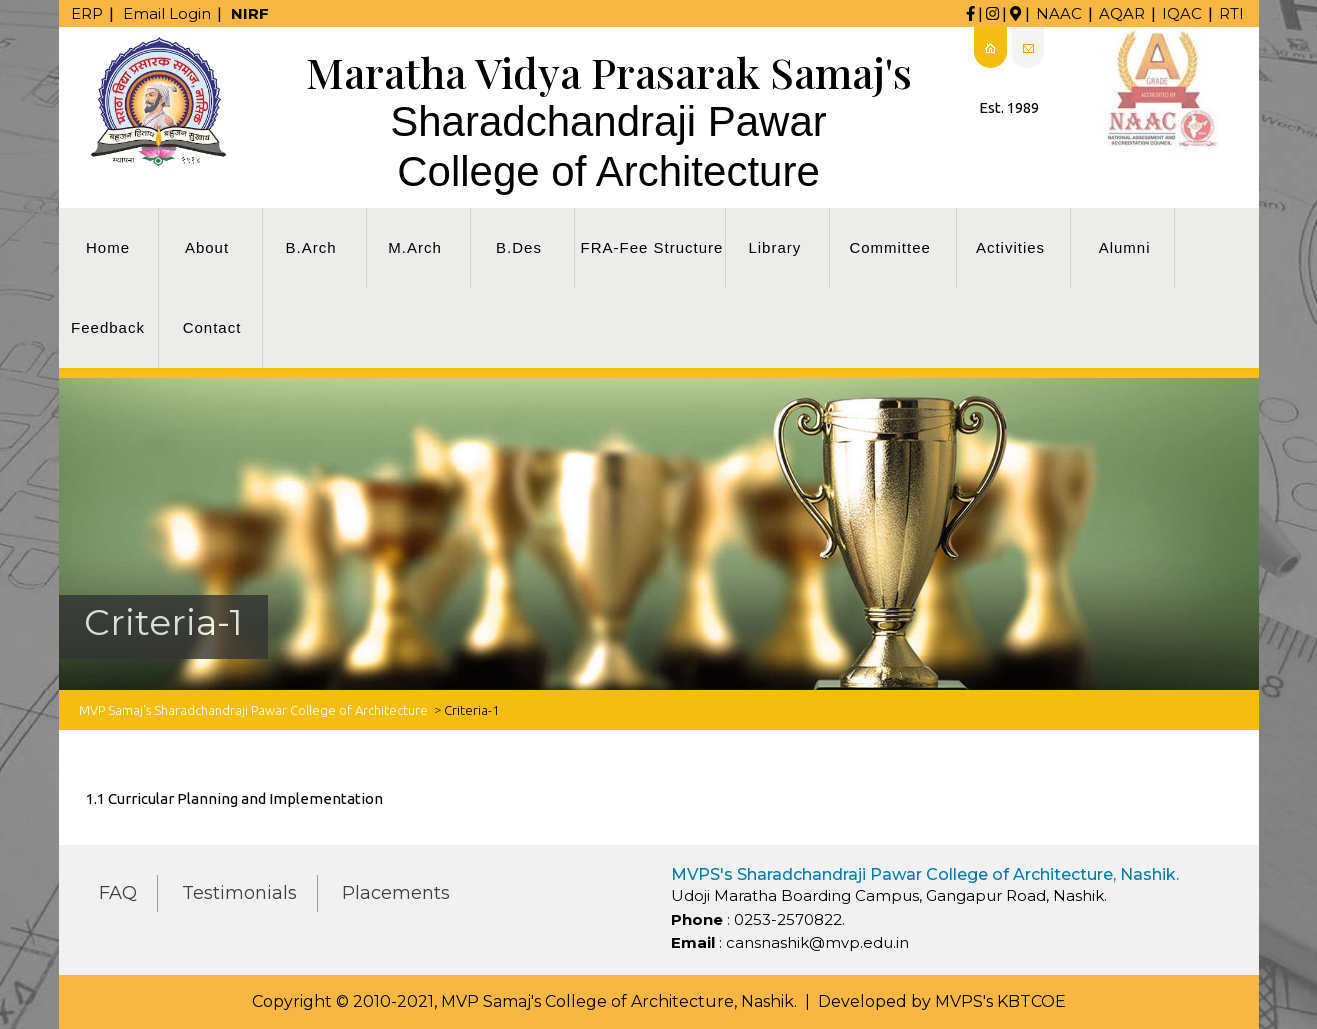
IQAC (1182, 13)
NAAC (1059, 13)
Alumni (1125, 247)
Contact (212, 327)
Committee (890, 247)
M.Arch (415, 247)
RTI (1231, 13)
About (207, 247)
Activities (1010, 247)
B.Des (519, 247)
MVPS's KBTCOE (1000, 1001)
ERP (87, 13)
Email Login (167, 13)
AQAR (1122, 13)
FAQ (118, 893)
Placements (396, 893)
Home (108, 247)
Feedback (108, 327)
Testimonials (239, 893)
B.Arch (310, 247)
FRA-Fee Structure (652, 247)
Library (774, 247)
